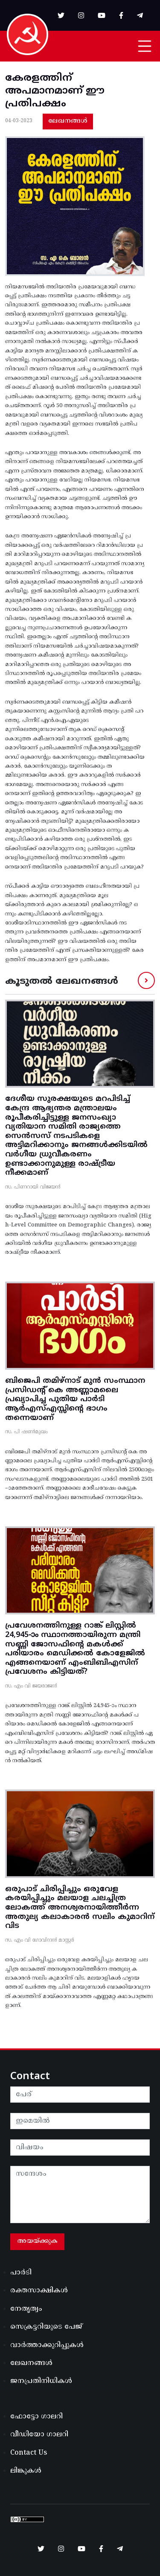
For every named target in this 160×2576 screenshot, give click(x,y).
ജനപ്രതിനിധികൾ (41, 2381)
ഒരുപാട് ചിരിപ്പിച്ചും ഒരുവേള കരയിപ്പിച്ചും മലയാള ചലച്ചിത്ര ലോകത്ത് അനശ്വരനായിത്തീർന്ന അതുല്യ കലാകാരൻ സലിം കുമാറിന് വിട (79, 1907)
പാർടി (21, 2272)
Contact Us (28, 2453)
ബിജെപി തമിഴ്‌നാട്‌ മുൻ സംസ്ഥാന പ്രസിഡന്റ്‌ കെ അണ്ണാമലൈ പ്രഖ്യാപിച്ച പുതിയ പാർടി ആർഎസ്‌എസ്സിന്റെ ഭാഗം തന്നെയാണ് (75, 1399)
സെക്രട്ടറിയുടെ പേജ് (46, 2327)
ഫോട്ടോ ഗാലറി (36, 2416)
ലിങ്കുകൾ (25, 2471)
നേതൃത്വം (26, 2309)
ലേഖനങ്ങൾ (67, 121)
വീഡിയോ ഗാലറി (39, 2434)
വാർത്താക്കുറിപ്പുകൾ (47, 2345)
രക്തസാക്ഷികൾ (39, 2290)
